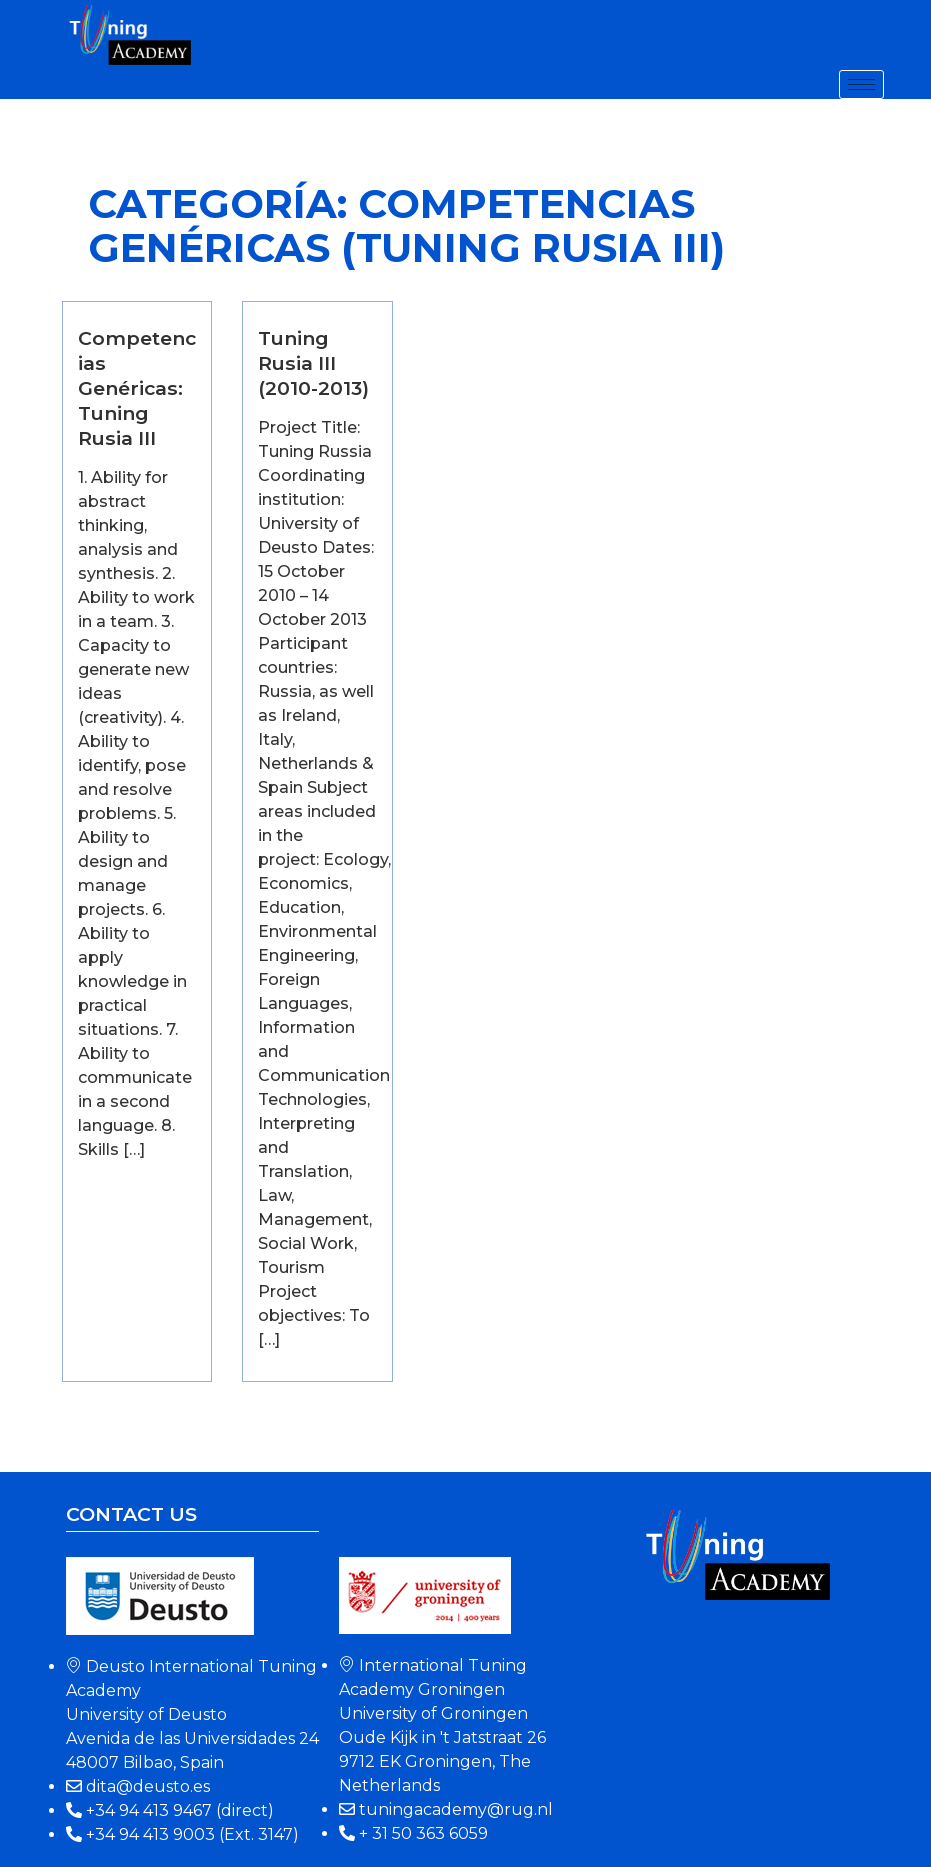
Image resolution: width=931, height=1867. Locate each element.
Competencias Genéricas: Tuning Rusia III (137, 388)
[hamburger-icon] (861, 84)
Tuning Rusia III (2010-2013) (313, 363)
